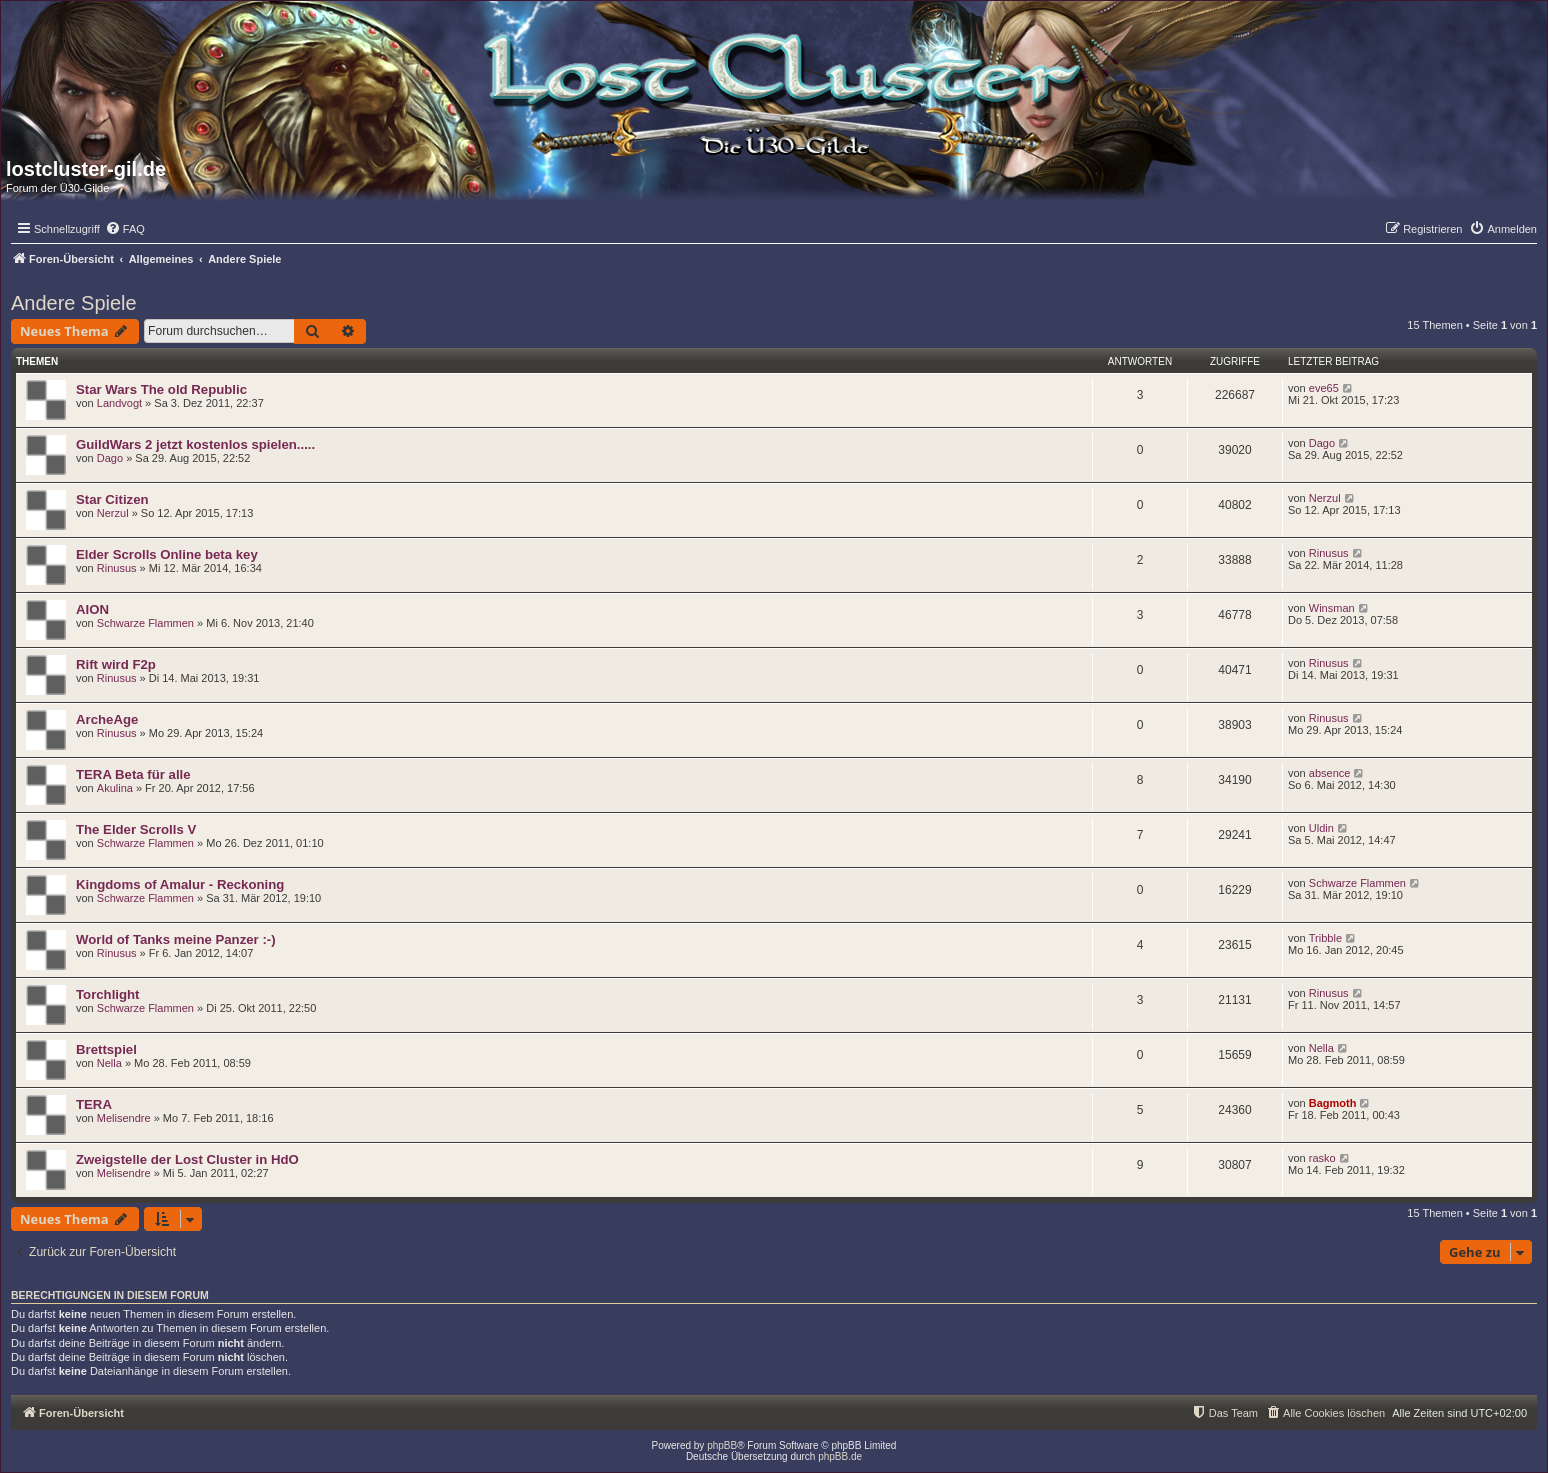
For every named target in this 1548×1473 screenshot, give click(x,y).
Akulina (115, 788)
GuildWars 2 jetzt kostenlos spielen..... (195, 444)
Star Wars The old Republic (161, 389)
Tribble (1325, 938)
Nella (109, 1063)
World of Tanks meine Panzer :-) (176, 939)
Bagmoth (1333, 1103)
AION (92, 609)
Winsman (1332, 608)
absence (1330, 773)
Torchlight (107, 994)
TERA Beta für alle (133, 774)
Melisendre (124, 1118)
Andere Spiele (74, 303)
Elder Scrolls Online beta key (167, 554)
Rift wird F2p (116, 664)
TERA (94, 1104)
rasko (1322, 1158)
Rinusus (117, 568)
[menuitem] (125, 229)
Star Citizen (112, 499)
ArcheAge (107, 719)
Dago (110, 458)
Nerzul (113, 513)
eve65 (1324, 388)
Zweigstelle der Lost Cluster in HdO (187, 1159)
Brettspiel (106, 1049)
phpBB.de (840, 1456)
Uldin (1321, 828)
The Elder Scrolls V (136, 829)
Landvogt (119, 403)
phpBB (722, 1445)
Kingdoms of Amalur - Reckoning (180, 884)
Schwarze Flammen (145, 623)
